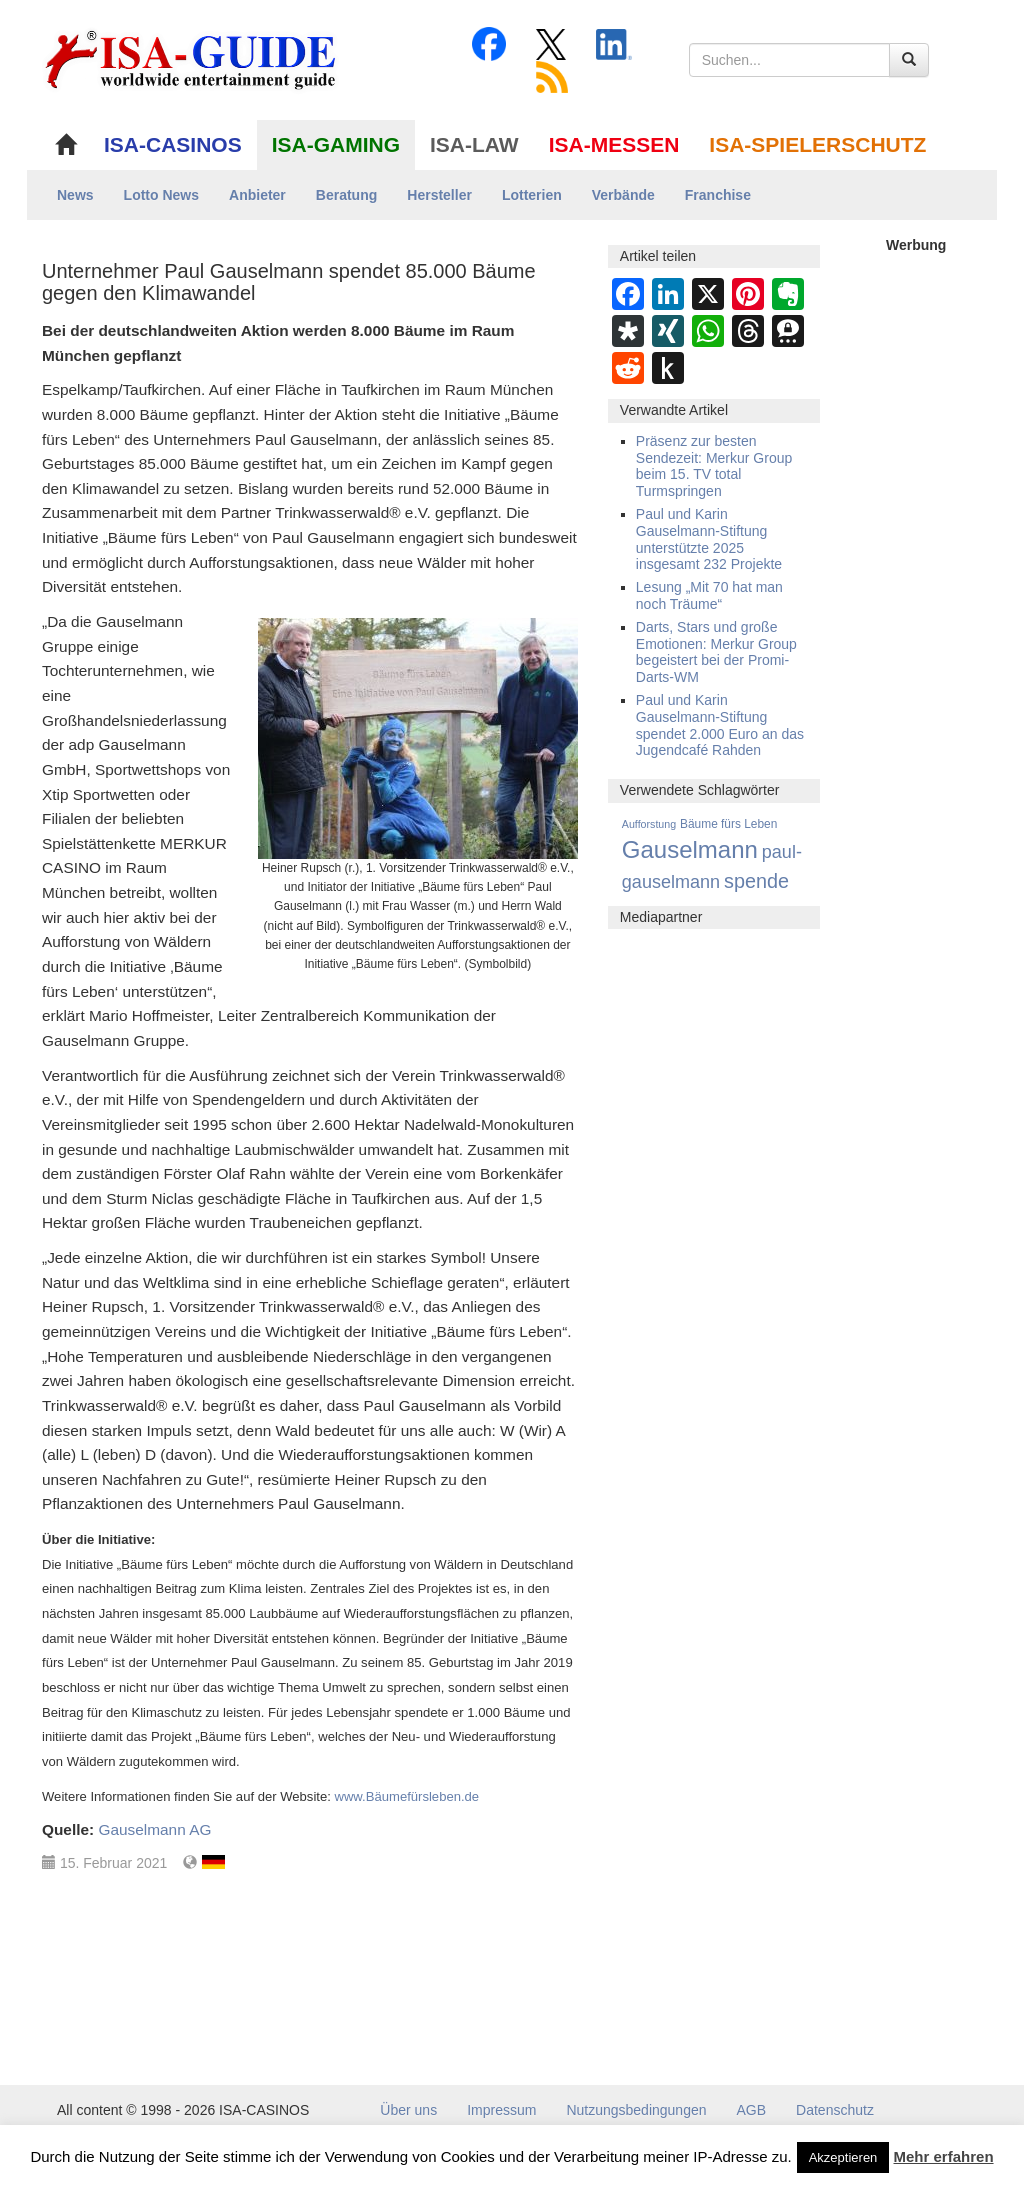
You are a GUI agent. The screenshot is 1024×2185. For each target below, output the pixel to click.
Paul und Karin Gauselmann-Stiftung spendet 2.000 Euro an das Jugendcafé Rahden (720, 725)
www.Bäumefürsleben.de (406, 1796)
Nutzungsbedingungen (636, 2110)
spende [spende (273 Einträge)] (756, 881)
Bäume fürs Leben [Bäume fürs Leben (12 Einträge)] (728, 824)
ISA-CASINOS (173, 144)
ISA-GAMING (336, 144)
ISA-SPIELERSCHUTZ (817, 144)
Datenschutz (835, 2110)
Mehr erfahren (944, 2156)
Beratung (346, 195)
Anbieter (257, 195)
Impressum (501, 2110)
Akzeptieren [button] (843, 2157)
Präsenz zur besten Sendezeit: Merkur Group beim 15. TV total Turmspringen (714, 466)
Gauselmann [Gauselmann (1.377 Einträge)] (690, 849)
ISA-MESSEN (614, 144)
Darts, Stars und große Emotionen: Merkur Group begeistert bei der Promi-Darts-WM (716, 652)
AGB (752, 2110)
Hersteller (439, 195)
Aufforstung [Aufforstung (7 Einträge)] (649, 824)
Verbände (623, 195)
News (75, 195)
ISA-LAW (474, 144)
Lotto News (161, 195)
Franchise (718, 195)
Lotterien (532, 195)
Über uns (408, 2110)
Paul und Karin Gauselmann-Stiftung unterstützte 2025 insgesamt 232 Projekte (709, 539)
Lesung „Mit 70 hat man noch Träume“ (709, 595)
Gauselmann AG (154, 1829)
